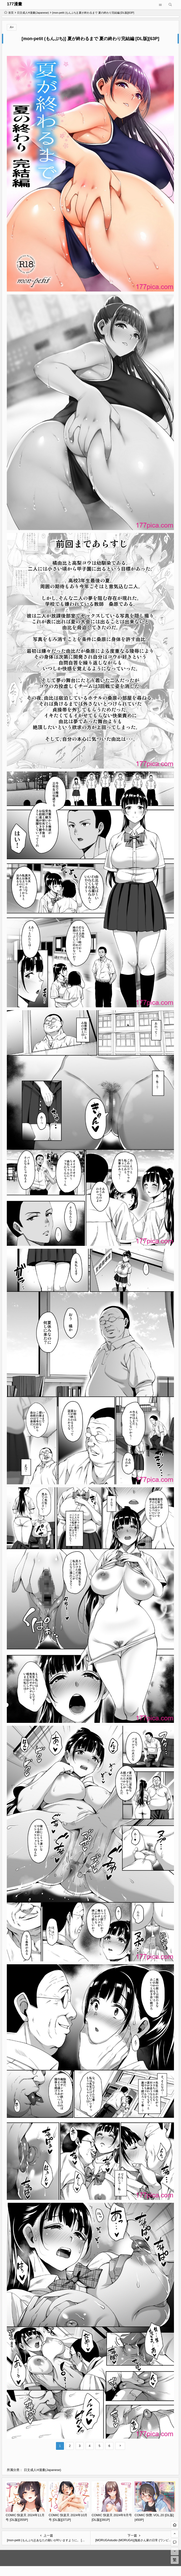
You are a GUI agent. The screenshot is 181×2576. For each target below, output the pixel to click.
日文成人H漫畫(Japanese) (33, 12)
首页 (9, 12)
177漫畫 (14, 4)
